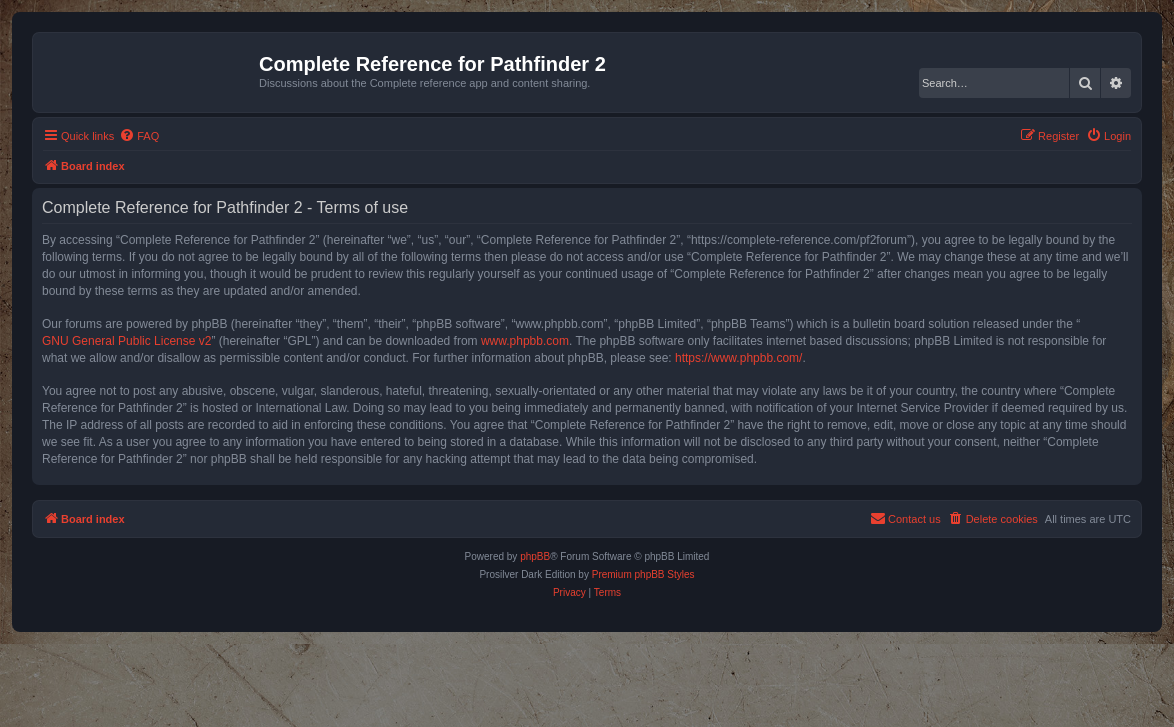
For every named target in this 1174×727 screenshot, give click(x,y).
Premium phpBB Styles (643, 574)
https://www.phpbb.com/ (738, 358)
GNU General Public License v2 (126, 341)
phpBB (535, 556)
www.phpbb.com (525, 341)
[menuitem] (139, 136)
